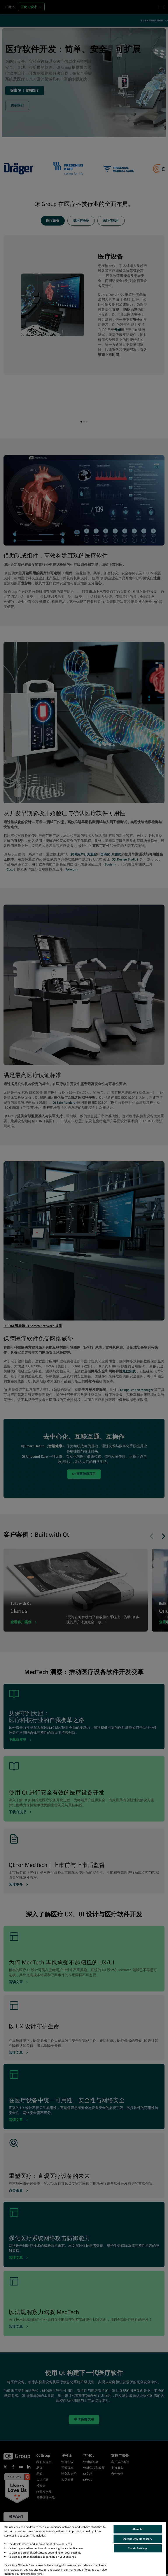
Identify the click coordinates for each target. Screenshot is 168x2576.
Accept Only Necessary (137, 2539)
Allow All (137, 2529)
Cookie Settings (137, 2548)
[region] (83, 2549)
